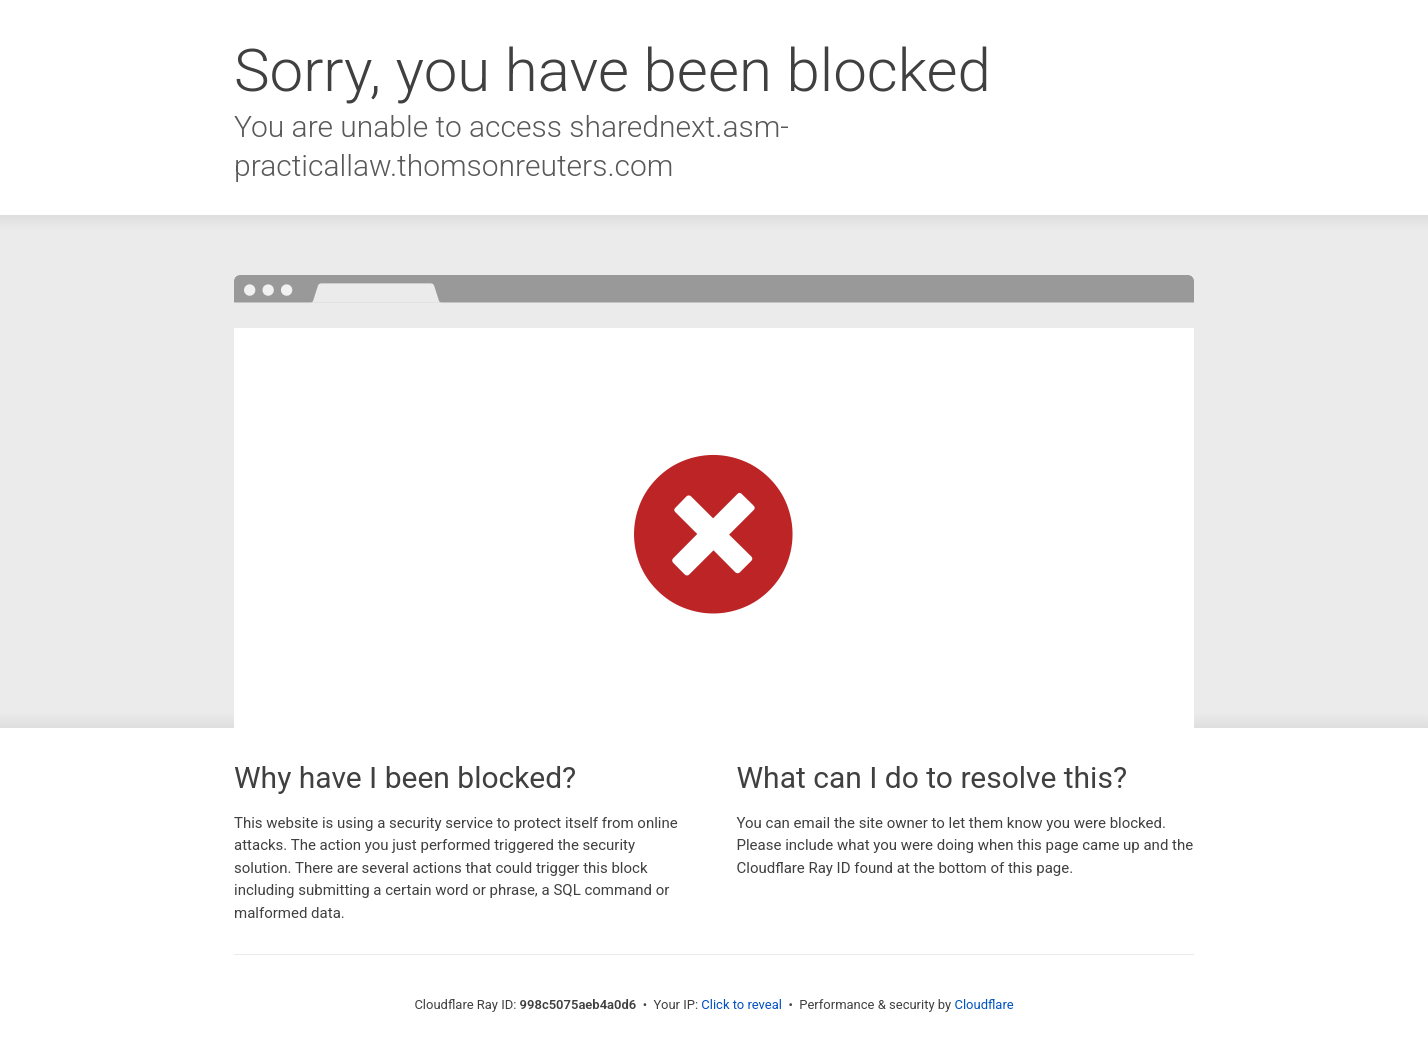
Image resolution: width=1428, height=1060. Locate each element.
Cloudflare (983, 1004)
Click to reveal (741, 1004)
